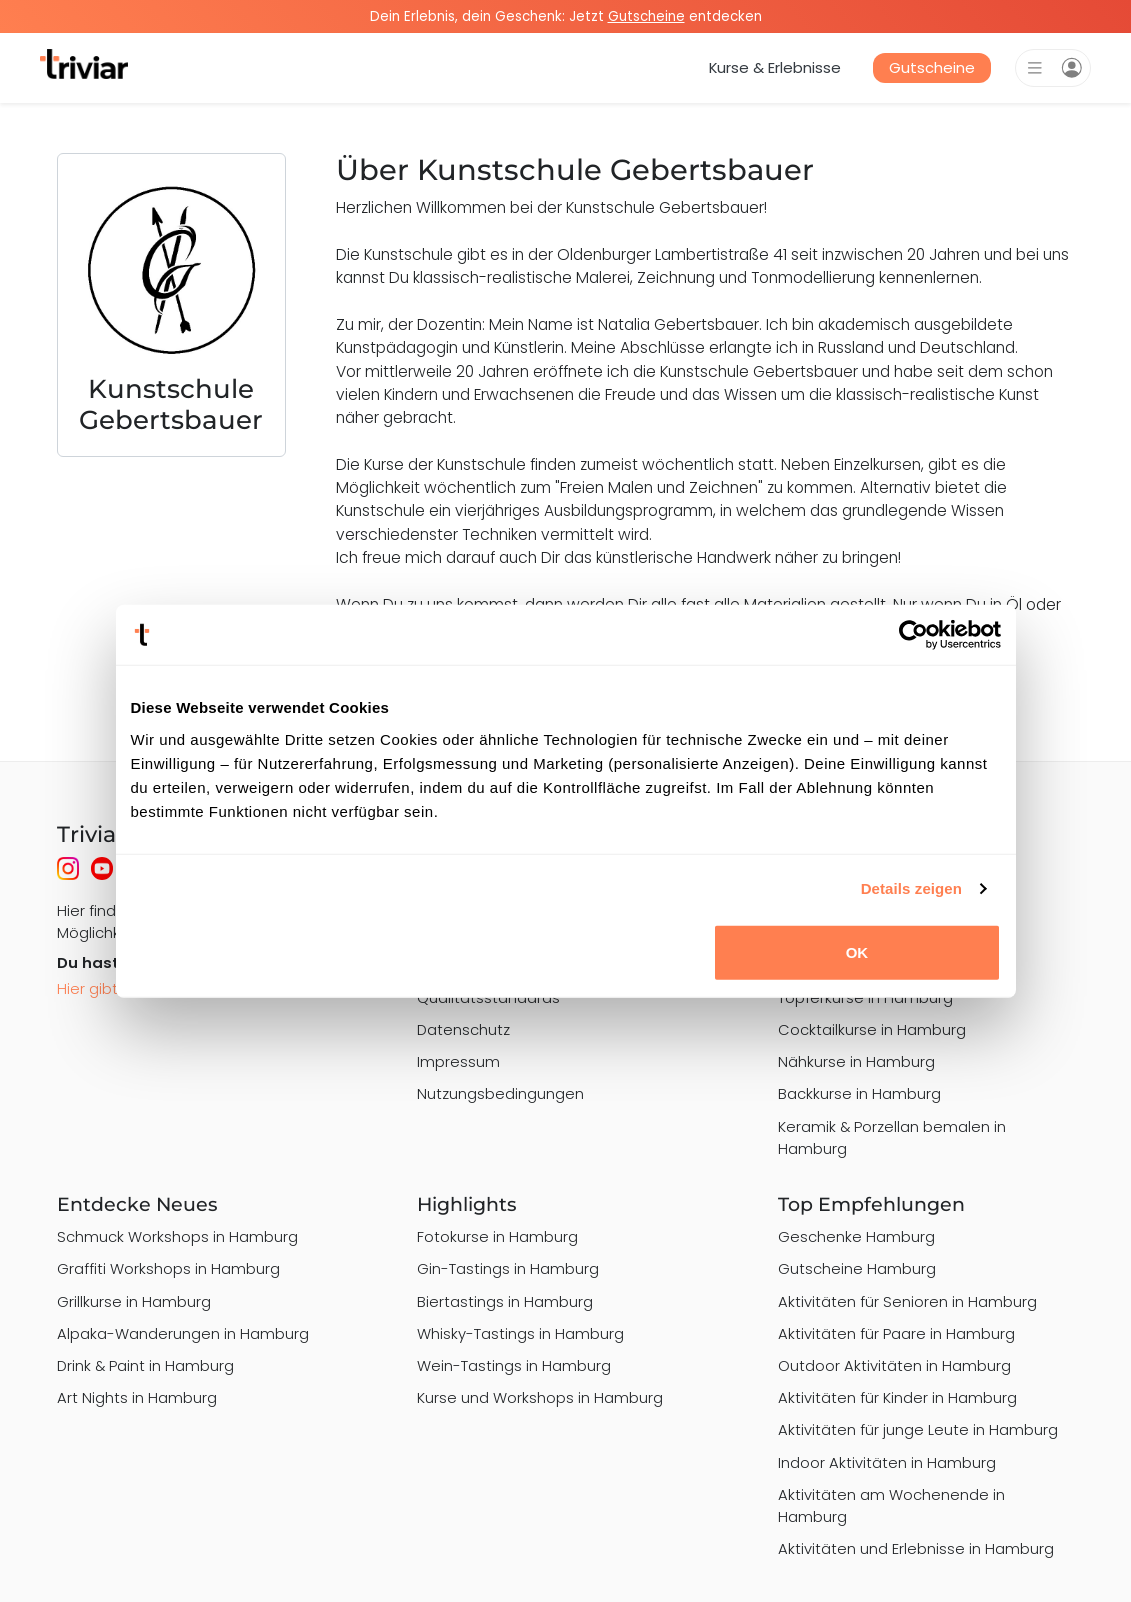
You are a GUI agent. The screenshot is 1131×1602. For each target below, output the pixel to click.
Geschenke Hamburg (856, 1236)
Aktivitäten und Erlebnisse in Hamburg (916, 1548)
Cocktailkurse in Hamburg (872, 1029)
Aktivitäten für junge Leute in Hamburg (918, 1429)
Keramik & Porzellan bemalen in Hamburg (892, 1137)
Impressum (458, 1061)
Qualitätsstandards (488, 997)
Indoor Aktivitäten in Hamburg (887, 1462)
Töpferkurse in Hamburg (865, 997)
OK (857, 951)
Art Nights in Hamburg (137, 1397)
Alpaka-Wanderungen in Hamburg (183, 1333)
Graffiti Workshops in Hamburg (168, 1268)
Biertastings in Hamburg (505, 1301)
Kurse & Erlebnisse (775, 67)
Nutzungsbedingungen (500, 1093)
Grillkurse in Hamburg (134, 1301)
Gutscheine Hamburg (857, 1268)
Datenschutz (463, 1029)
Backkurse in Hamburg (859, 1093)
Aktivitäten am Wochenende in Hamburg (891, 1505)
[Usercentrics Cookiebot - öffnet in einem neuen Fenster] (913, 635)
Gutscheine (932, 67)
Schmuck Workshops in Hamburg (177, 1236)
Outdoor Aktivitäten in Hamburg (894, 1365)
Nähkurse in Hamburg (856, 1061)
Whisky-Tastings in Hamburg (520, 1333)
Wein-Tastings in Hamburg (514, 1365)
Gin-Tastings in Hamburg (508, 1268)
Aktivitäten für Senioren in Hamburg (907, 1301)
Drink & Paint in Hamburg (145, 1365)
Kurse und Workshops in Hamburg (540, 1397)
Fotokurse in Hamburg (497, 1236)
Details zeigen (911, 888)
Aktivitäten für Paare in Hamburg (896, 1333)
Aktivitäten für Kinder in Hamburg (897, 1397)
